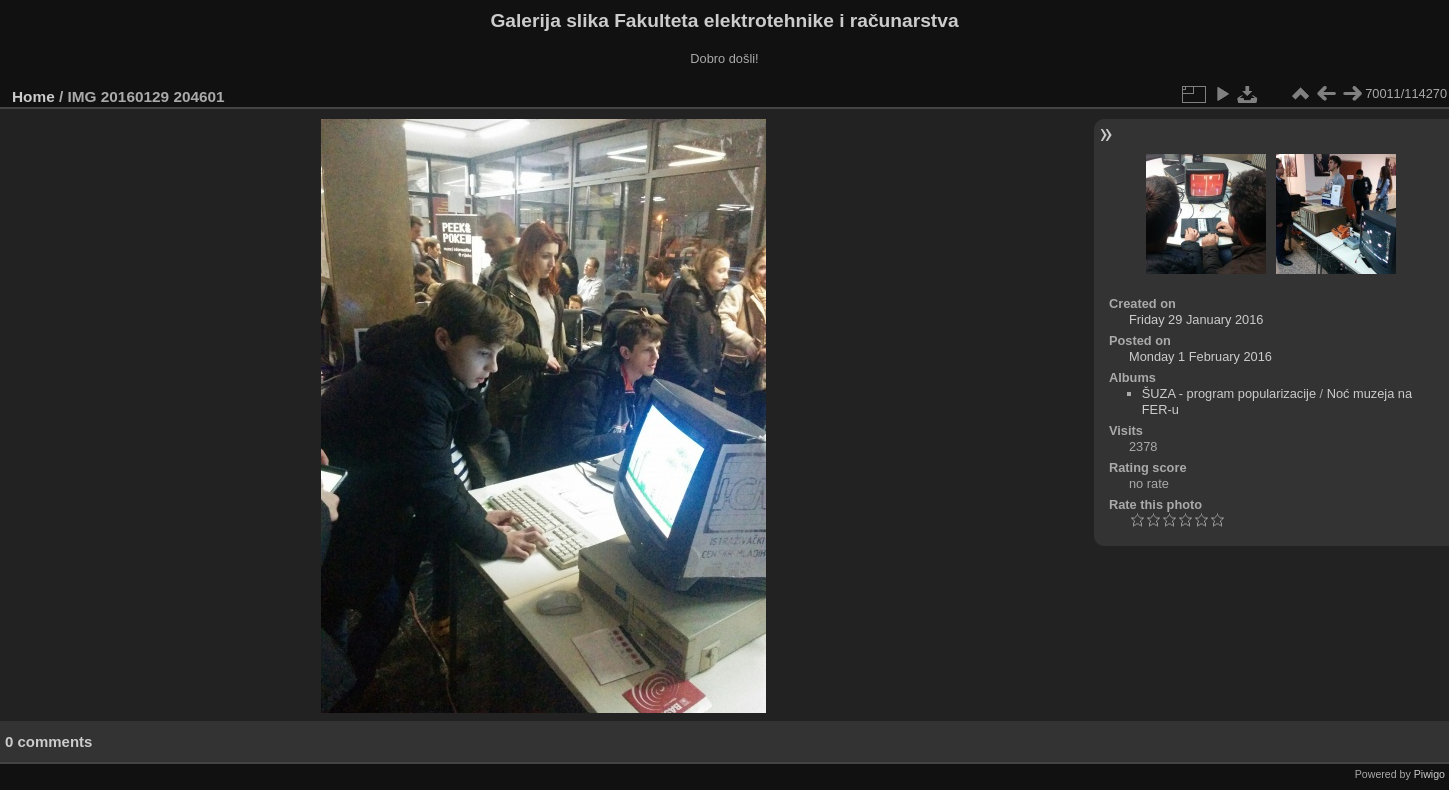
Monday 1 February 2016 (1200, 356)
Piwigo (1429, 774)
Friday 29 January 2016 (1196, 319)
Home (33, 96)
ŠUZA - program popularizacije (1229, 393)
